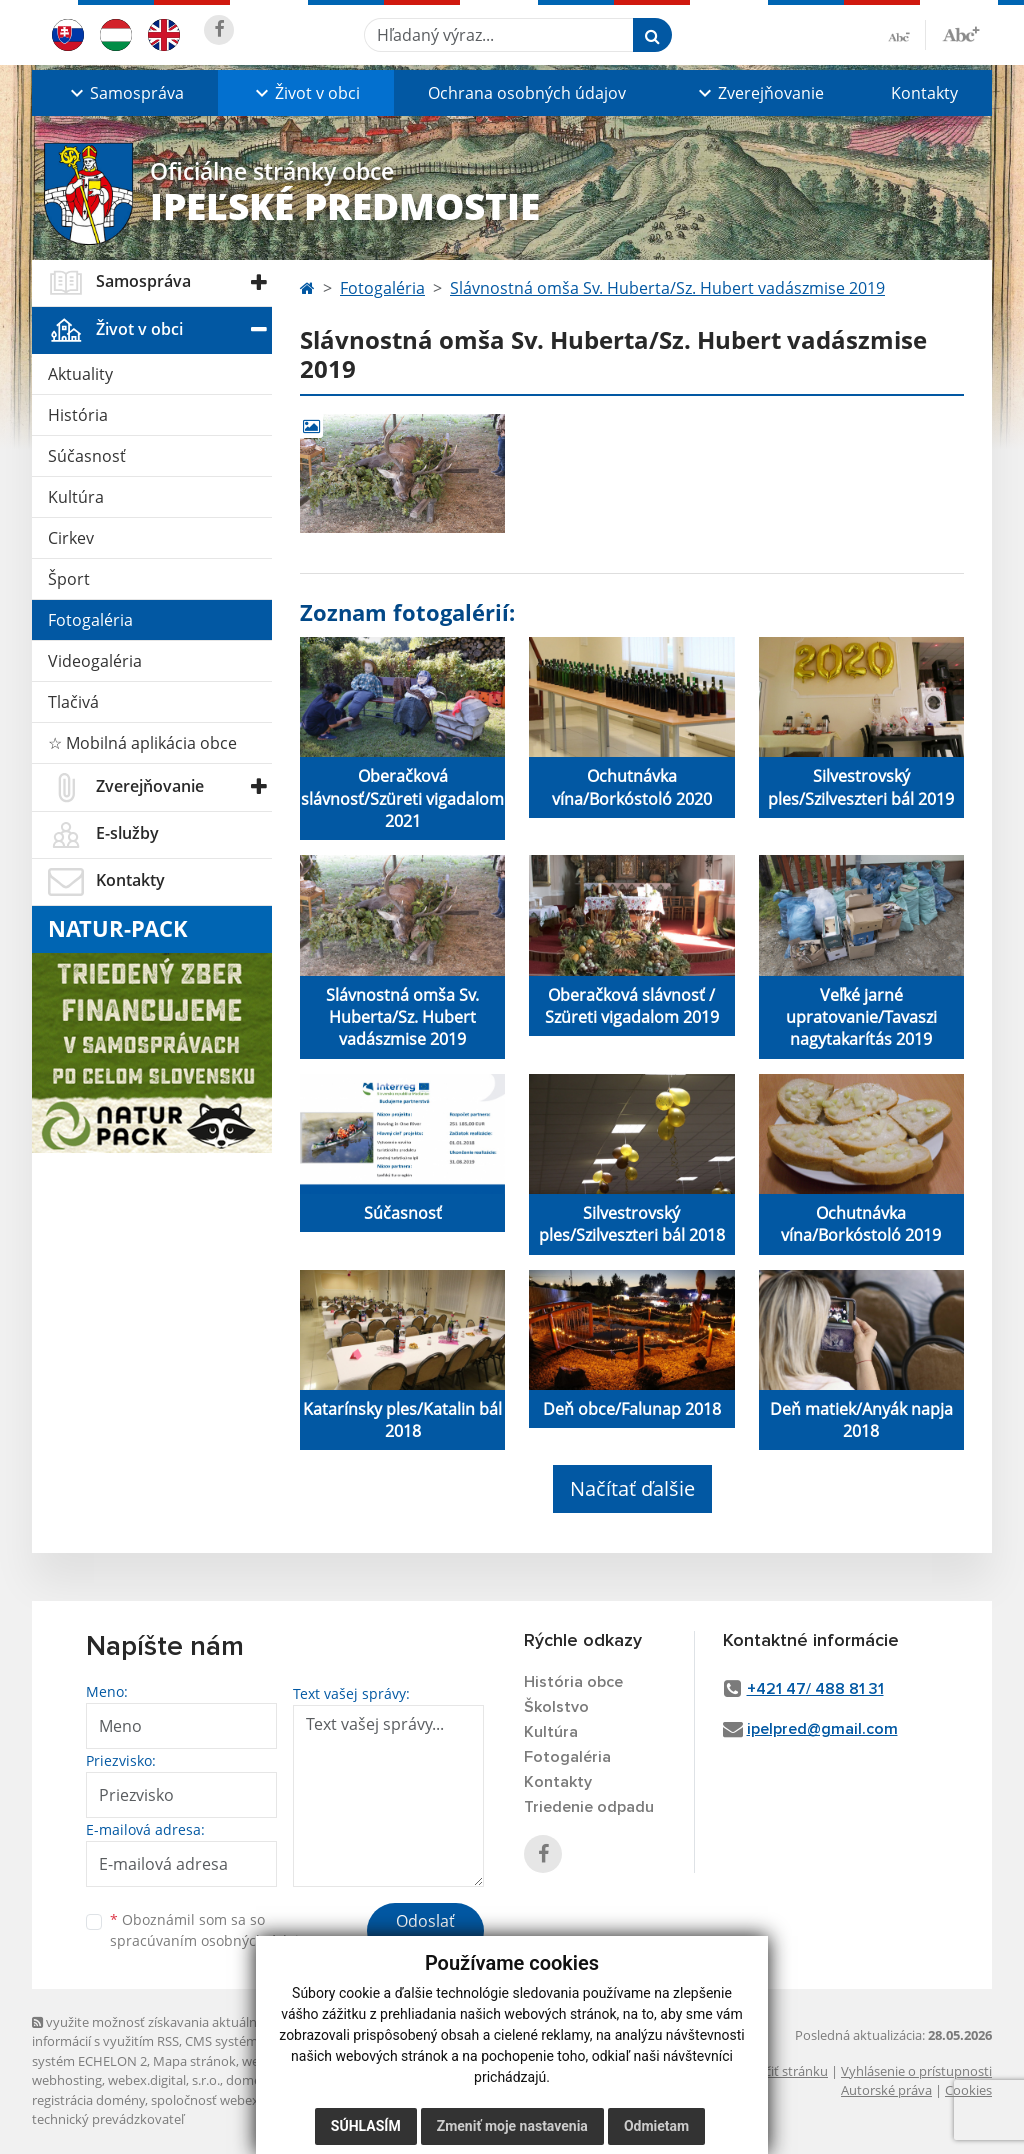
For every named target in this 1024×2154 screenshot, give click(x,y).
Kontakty (924, 93)
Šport (69, 579)
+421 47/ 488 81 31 (815, 1689)
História (78, 415)
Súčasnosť (87, 456)
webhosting (67, 2080)
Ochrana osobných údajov (527, 93)
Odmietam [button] (656, 2126)
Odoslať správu (425, 1933)
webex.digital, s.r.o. (164, 2080)
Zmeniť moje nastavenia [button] (512, 2126)
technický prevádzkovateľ (108, 2119)
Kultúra (76, 497)
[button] (125, 93)
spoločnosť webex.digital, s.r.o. (241, 2100)
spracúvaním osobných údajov (212, 1940)
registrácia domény (88, 2100)
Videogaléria (95, 661)
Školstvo (556, 1707)
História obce (573, 1682)
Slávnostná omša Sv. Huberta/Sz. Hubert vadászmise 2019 (667, 288)
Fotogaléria (90, 620)
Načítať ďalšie (632, 1488)
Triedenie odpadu (589, 1807)
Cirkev (71, 538)
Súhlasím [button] (366, 2126)
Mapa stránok (194, 2061)
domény (250, 2080)
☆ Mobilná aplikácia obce (142, 743)
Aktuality (80, 374)
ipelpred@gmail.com (822, 1729)
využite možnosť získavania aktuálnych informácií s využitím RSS (155, 2031)
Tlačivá (73, 702)
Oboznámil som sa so (212, 1930)
